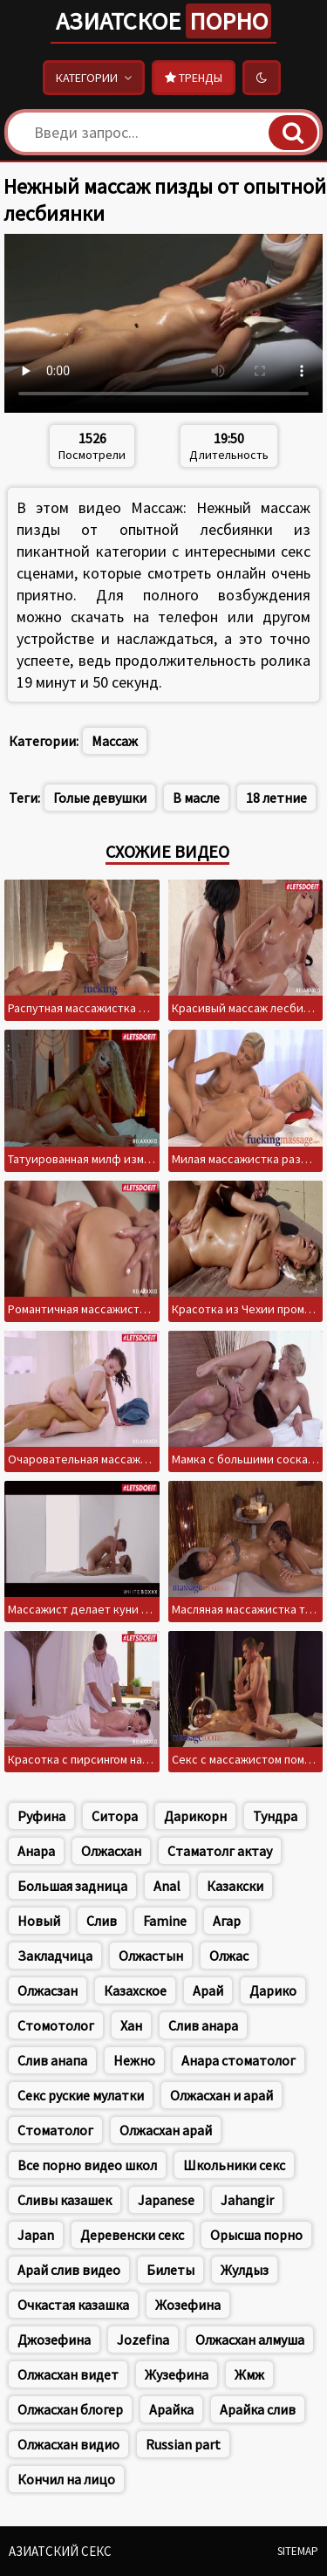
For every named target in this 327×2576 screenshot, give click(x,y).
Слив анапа (52, 2060)
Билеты (170, 2269)
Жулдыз (245, 2269)
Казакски (235, 1885)
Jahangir (247, 2200)
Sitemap (297, 2551)
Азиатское (163, 20)
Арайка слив (258, 2409)
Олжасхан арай (165, 2130)
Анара (36, 1851)
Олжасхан (111, 1851)
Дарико (272, 1990)
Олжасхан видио (68, 2444)
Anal (167, 1885)
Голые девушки (99, 797)
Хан (131, 2025)
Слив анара (203, 2025)
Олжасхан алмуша (249, 2339)
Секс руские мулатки (80, 2095)
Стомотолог (55, 2025)
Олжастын (151, 1955)
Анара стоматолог (238, 2060)
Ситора (115, 1816)
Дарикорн (195, 1816)
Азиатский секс (60, 2551)
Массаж (115, 741)
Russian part (183, 2444)
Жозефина (188, 2304)
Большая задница (72, 1885)
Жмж (249, 2374)
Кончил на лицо (66, 2479)
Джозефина (54, 2339)
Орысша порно (256, 2235)
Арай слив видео (68, 2269)
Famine (165, 1920)
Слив (101, 1920)
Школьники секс (234, 2165)
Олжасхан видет (68, 2374)
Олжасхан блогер (70, 2409)
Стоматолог (55, 2130)
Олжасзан (47, 1990)
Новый (38, 1920)
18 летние (276, 797)
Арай (208, 1990)
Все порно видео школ (87, 2165)
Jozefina (143, 2339)
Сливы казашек (64, 2200)
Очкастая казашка (73, 2304)
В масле (196, 797)
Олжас (229, 1955)
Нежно (134, 2060)
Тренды (193, 78)
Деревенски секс (132, 2235)
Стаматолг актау (219, 1851)
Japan (35, 2235)
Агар (227, 1920)
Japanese (166, 2200)
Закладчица (54, 1955)
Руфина (41, 1816)
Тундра (275, 1816)
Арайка (171, 2409)
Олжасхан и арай (221, 2095)
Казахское (135, 1990)
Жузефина (176, 2374)
